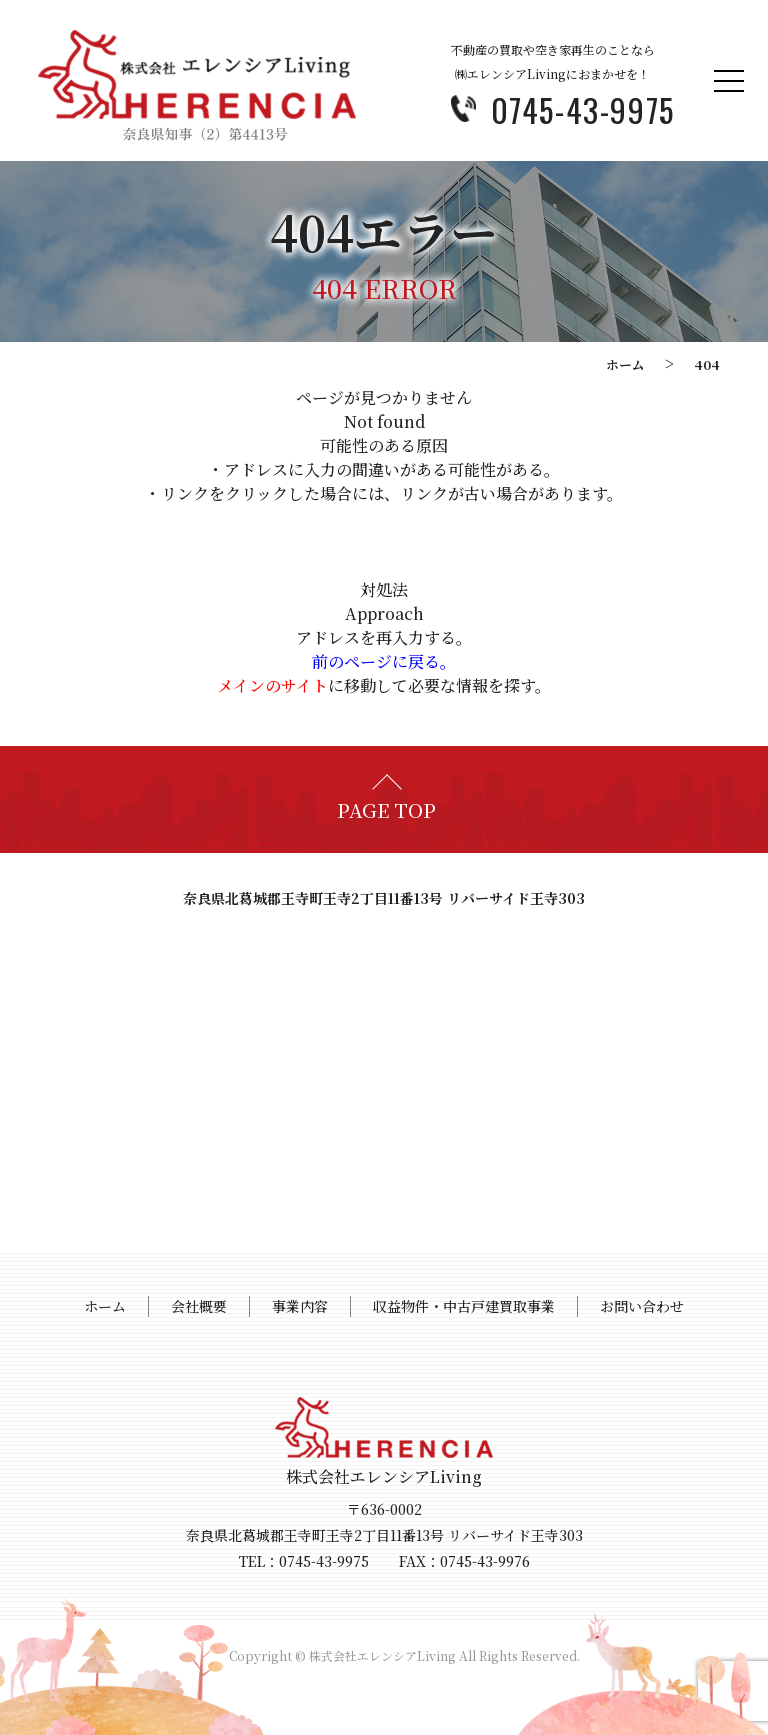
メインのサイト (272, 685)
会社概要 (199, 1306)
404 (707, 364)
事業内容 (300, 1306)
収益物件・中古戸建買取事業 (464, 1306)
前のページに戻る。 (384, 661)
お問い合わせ (642, 1306)
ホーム (625, 364)
